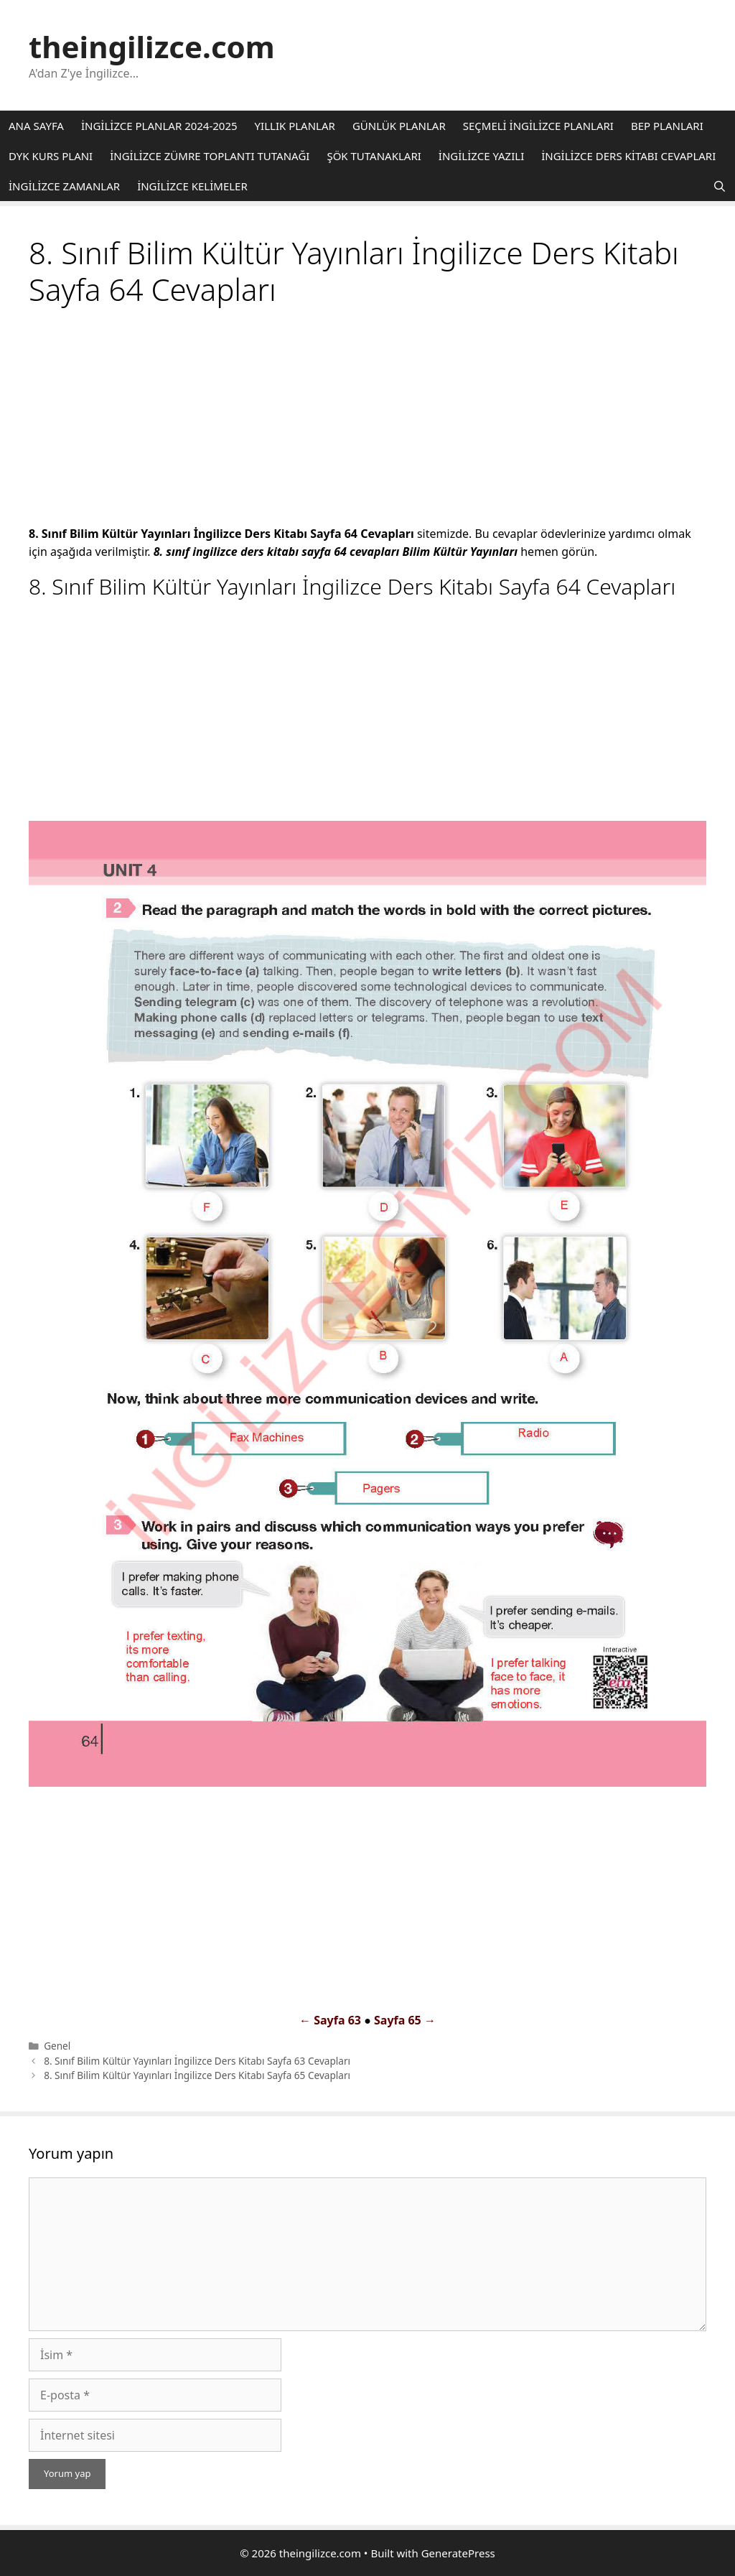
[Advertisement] (367, 418)
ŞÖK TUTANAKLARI (374, 156)
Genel (57, 2045)
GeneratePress (458, 2553)
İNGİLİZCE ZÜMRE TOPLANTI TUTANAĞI (209, 156)
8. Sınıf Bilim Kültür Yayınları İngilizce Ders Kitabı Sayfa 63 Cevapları (197, 2061)
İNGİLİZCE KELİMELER (192, 186)
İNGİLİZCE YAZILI (481, 156)
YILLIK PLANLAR (295, 125)
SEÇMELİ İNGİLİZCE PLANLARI (538, 125)
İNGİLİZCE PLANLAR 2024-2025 (159, 125)
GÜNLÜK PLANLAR (399, 125)
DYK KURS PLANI (51, 156)
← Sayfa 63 (330, 2020)
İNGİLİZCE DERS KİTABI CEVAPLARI (628, 156)
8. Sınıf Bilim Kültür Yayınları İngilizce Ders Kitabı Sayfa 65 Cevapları (197, 2075)
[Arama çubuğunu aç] (719, 186)
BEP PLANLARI (667, 125)
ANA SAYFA (36, 125)
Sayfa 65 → (405, 2020)
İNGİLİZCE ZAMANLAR (64, 186)
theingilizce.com (152, 46)
